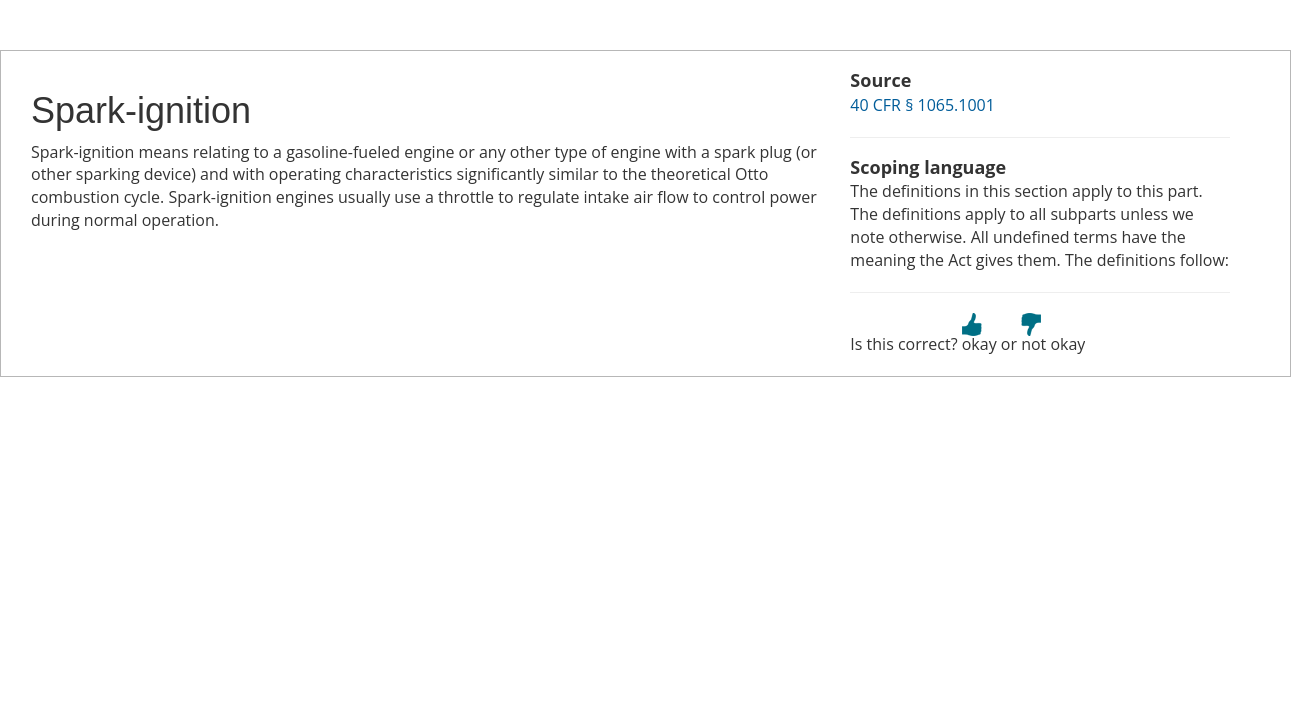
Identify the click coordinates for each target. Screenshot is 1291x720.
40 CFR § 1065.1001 (922, 105)
